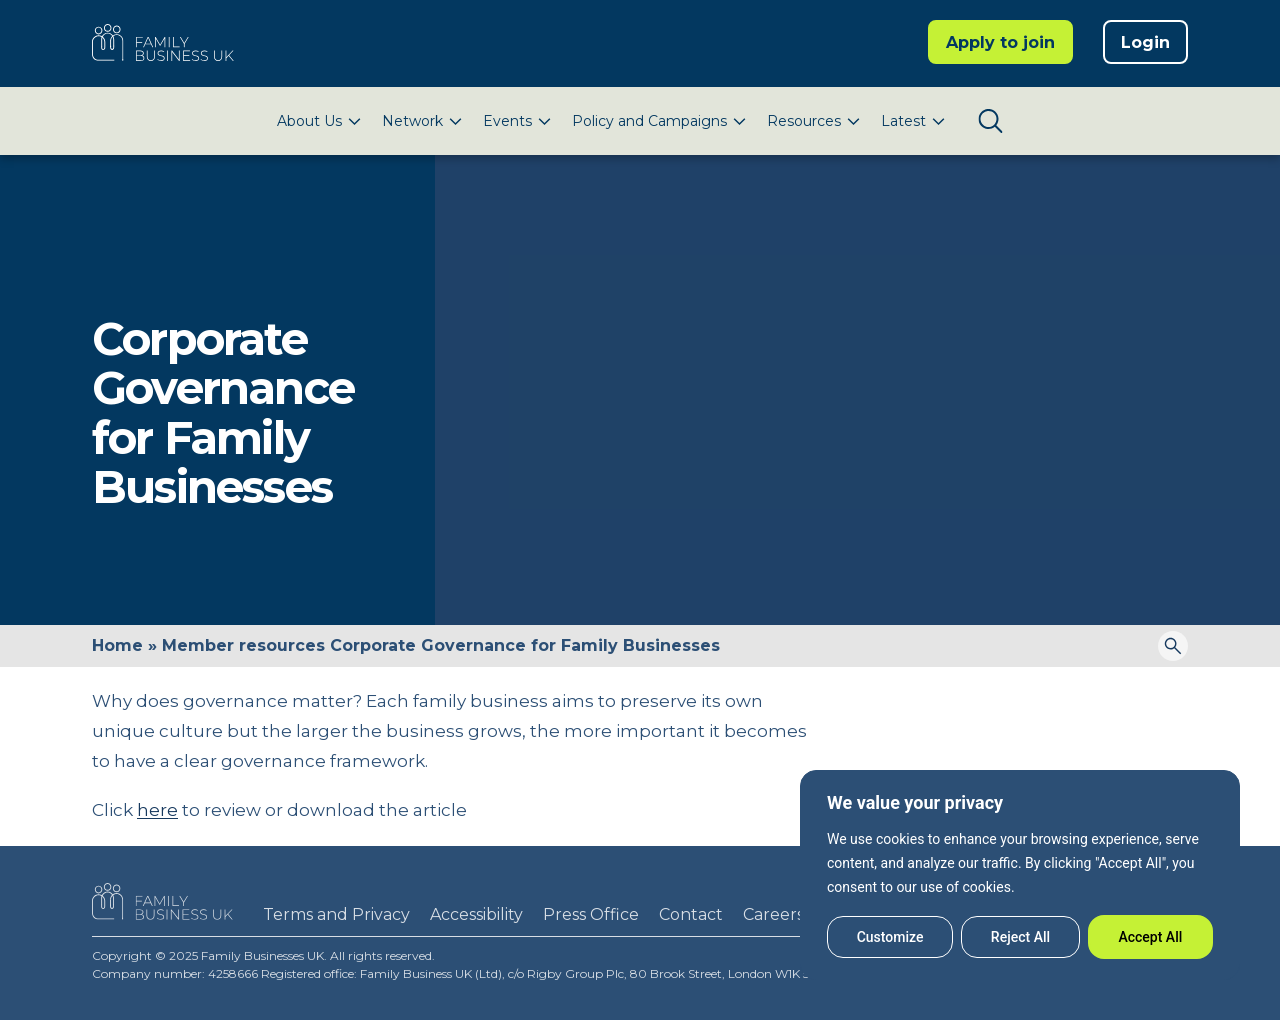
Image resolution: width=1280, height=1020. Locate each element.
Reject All (1020, 937)
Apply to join (1000, 42)
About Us (309, 121)
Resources (804, 121)
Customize (890, 937)
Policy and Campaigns (649, 121)
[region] (1020, 875)
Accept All (1150, 937)
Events (507, 121)
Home (117, 645)
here (157, 810)
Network (412, 121)
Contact (691, 914)
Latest (903, 121)
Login (1145, 42)
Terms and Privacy (336, 914)
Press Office (591, 914)
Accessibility (476, 914)
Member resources (243, 645)
